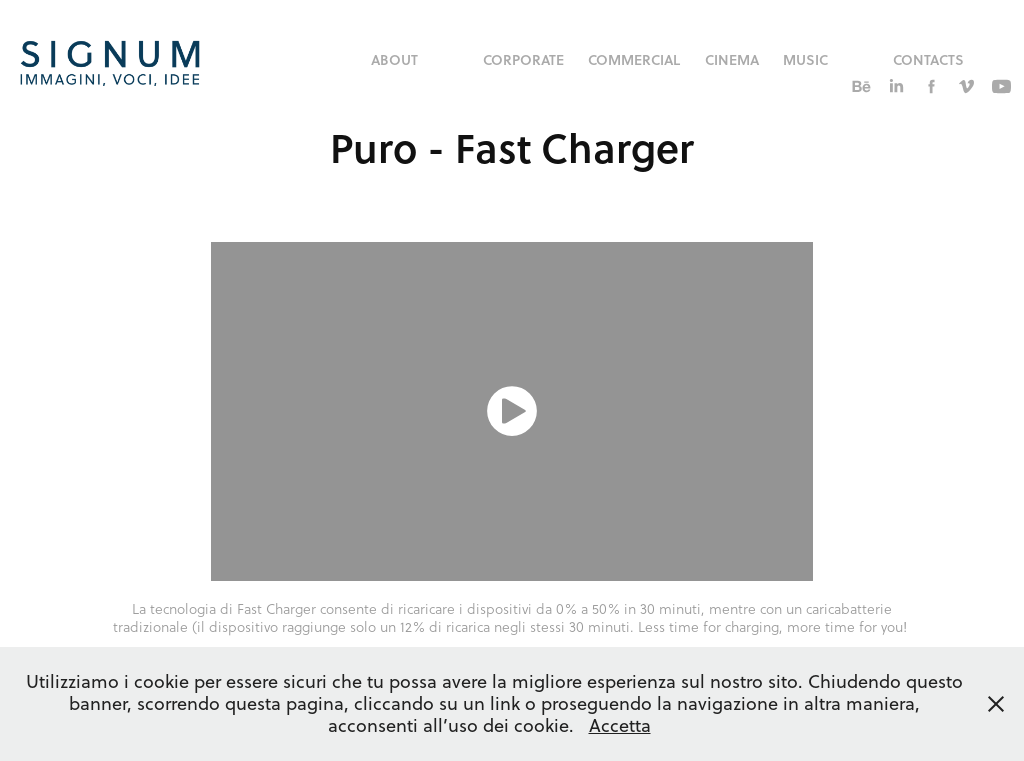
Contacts (928, 59)
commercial (634, 59)
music (805, 59)
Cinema (732, 59)
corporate (523, 59)
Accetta (620, 725)
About (394, 59)
